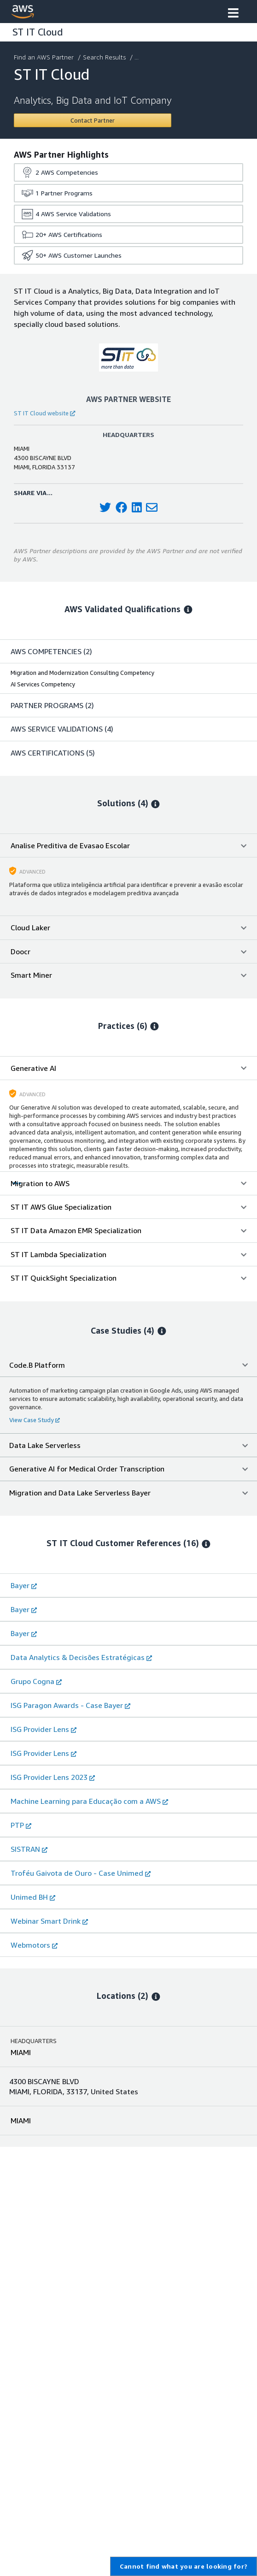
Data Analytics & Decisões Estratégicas (81, 1657)
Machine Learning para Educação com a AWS (89, 1801)
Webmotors (34, 1945)
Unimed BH (33, 1897)
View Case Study (34, 1420)
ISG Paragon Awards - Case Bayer (70, 1705)
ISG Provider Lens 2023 (53, 1777)
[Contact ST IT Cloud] (92, 120)
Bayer (24, 1585)
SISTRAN (29, 1849)
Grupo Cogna (36, 1681)
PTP (21, 1825)
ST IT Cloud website (44, 413)
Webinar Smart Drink (49, 1921)
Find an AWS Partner (45, 57)
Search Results (105, 57)
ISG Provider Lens (43, 1729)
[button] (233, 14)
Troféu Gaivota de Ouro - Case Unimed (81, 1873)
